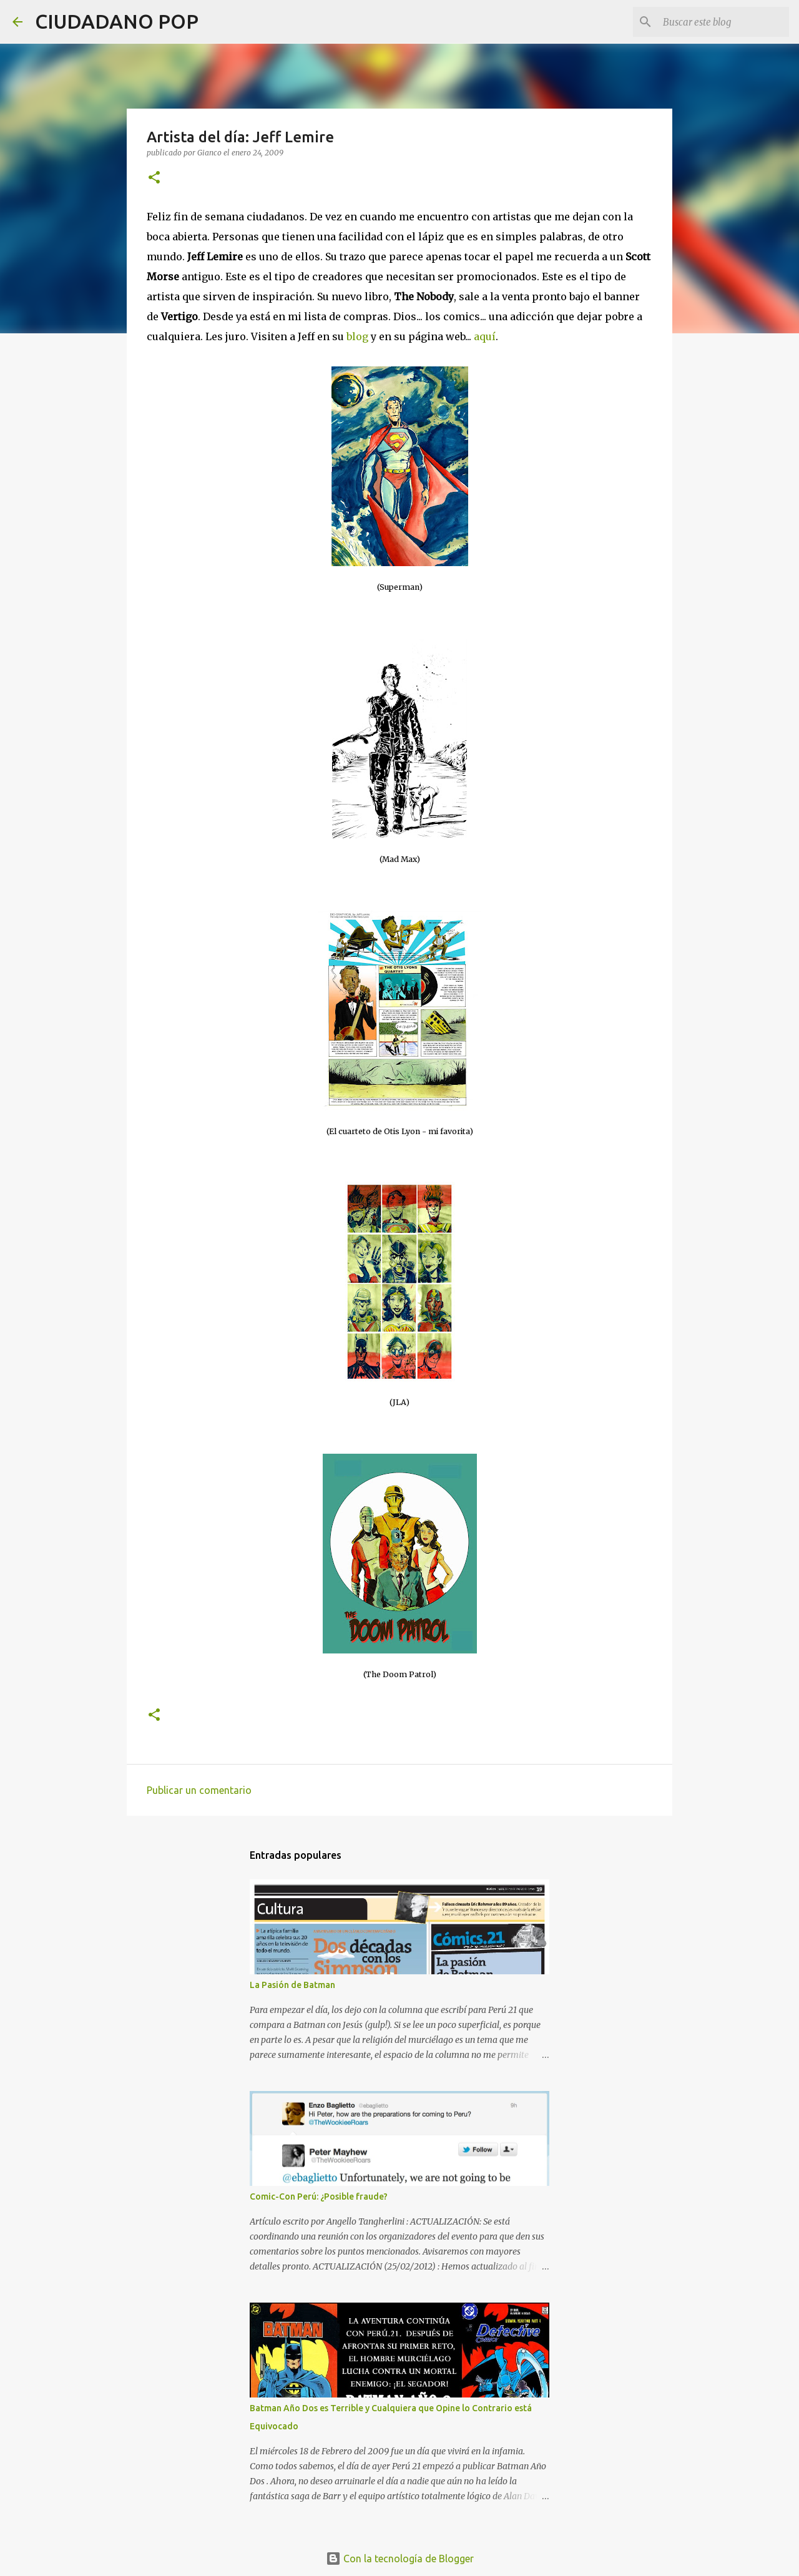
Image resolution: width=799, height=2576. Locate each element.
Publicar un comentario (199, 1790)
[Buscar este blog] (723, 22)
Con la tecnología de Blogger (400, 2558)
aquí (485, 336)
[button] (154, 178)
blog (358, 336)
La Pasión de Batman (292, 1985)
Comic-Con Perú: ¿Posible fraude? (319, 2196)
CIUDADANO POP (117, 21)
